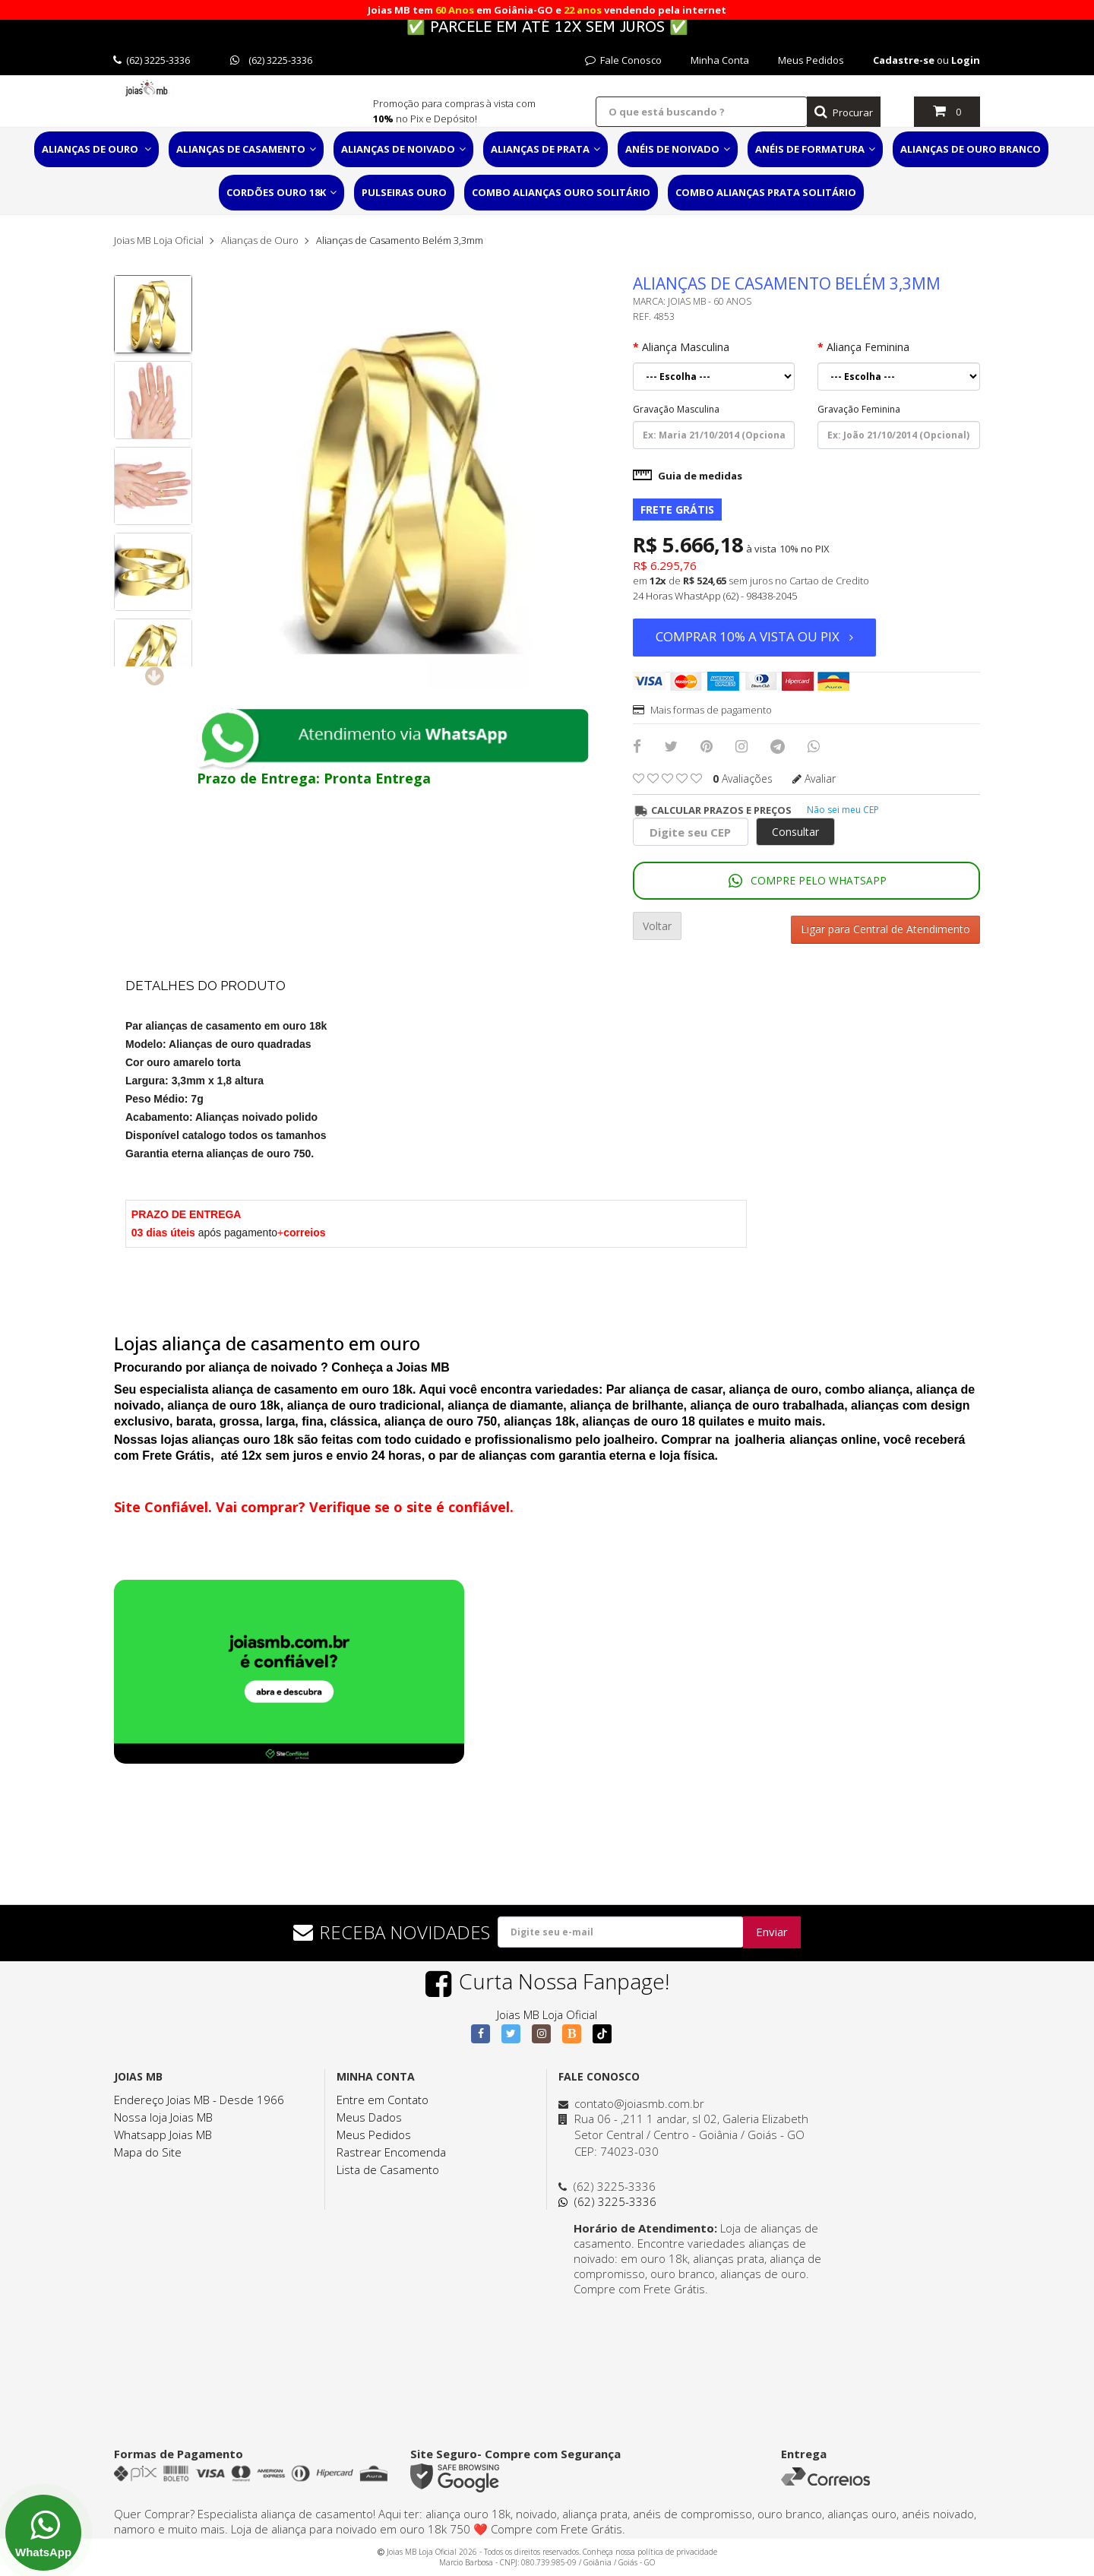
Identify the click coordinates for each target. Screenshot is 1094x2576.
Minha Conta (720, 60)
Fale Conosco (623, 60)
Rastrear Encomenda (391, 2148)
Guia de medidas (687, 476)
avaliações (743, 778)
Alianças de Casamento (246, 149)
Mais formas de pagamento (702, 710)
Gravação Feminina (858, 409)
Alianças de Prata (545, 149)
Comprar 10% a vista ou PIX (754, 636)
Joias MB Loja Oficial (159, 240)
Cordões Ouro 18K (281, 192)
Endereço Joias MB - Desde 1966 (199, 2095)
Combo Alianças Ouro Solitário (561, 192)
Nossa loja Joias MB (163, 2113)
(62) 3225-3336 (151, 60)
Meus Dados (369, 2113)
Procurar (843, 112)
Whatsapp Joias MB (163, 2130)
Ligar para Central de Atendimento (885, 926)
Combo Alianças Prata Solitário (765, 192)
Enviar (772, 1928)
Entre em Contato (382, 2095)
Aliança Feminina (868, 347)
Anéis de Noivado (677, 149)
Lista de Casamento (388, 2165)
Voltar (657, 926)
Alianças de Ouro (96, 149)
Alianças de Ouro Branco (970, 149)
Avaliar (814, 778)
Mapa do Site (148, 2148)
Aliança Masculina (685, 347)
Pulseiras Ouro (404, 192)
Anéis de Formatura (815, 149)
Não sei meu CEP (843, 809)
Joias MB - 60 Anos (709, 301)
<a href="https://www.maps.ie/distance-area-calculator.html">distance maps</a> (695, 2350)
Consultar (795, 831)
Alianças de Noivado (403, 149)
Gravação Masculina (676, 409)
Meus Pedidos (811, 60)
